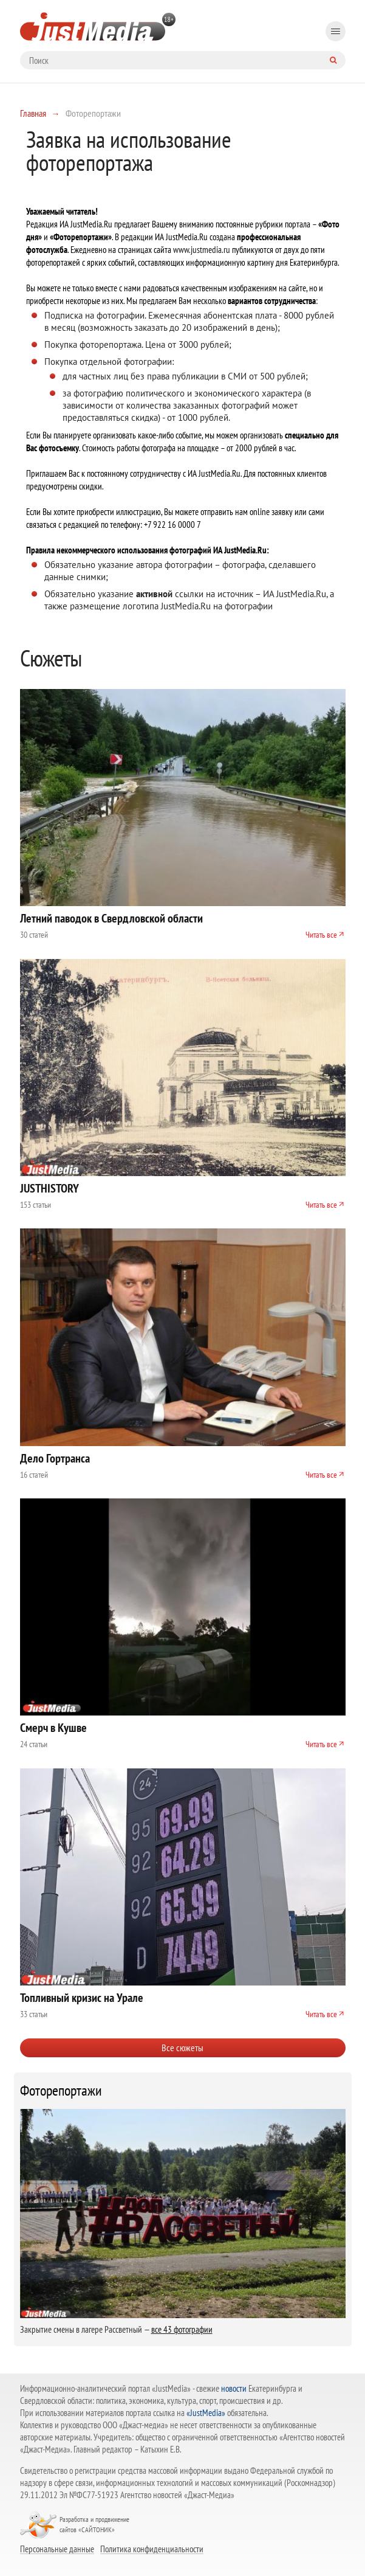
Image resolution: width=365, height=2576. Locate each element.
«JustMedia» (205, 2412)
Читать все (321, 934)
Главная (33, 113)
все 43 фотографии (182, 2329)
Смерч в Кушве (53, 1728)
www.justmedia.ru (201, 249)
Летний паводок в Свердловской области (111, 918)
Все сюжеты (182, 2047)
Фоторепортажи (61, 2091)
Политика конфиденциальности (151, 2548)
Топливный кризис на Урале (81, 1998)
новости (234, 2388)
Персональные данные (57, 2548)
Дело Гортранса (55, 1458)
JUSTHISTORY (49, 1188)
